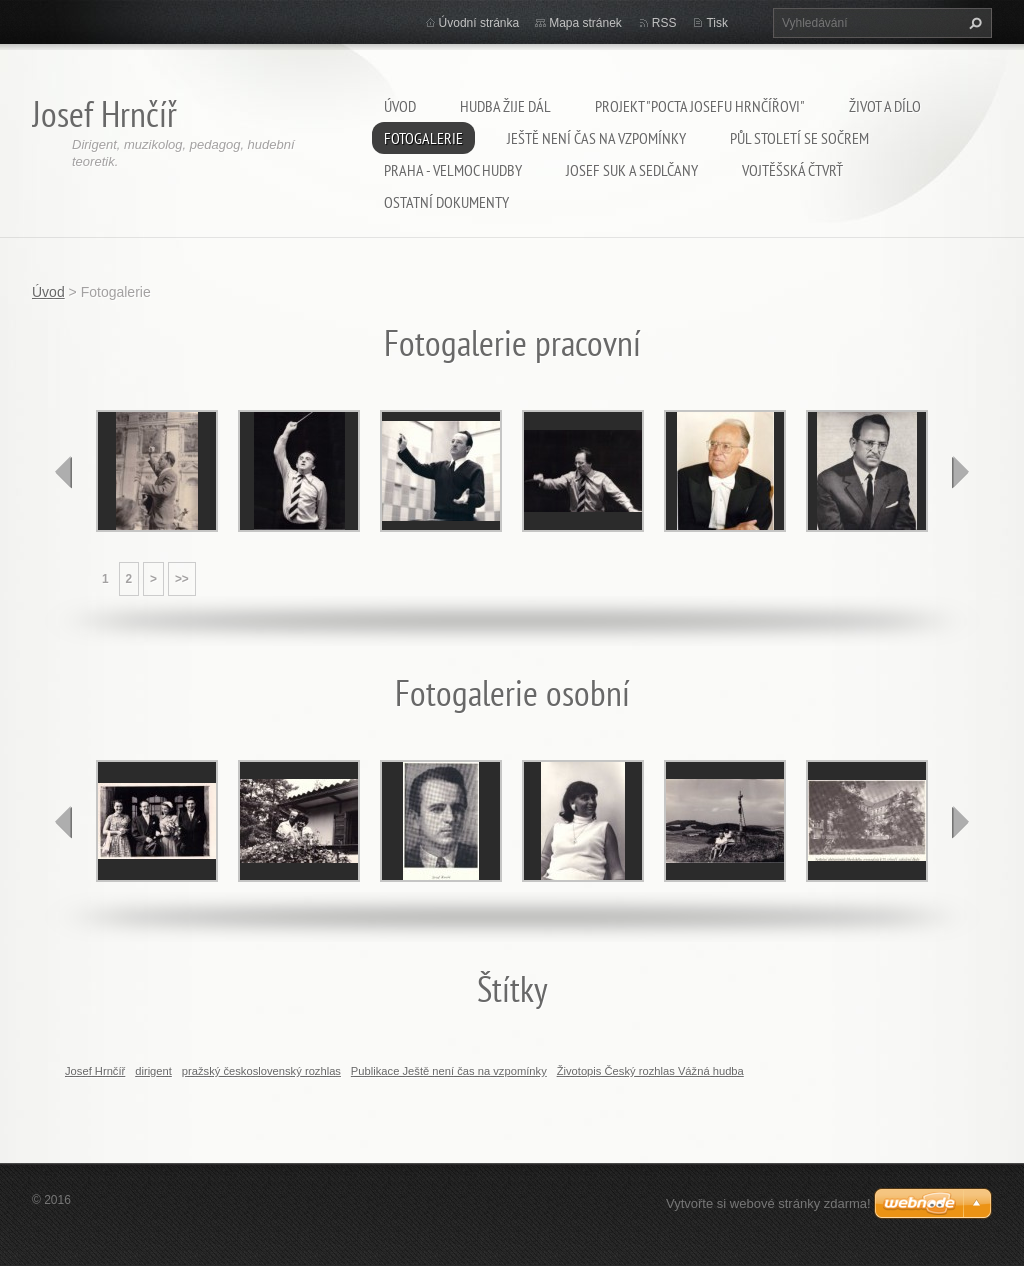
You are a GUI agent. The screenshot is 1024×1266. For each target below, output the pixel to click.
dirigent (153, 1071)
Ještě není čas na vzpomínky (596, 138)
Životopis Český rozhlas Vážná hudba (650, 1071)
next (960, 472)
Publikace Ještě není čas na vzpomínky (449, 1071)
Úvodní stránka (479, 23)
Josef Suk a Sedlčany (632, 170)
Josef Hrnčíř (95, 1071)
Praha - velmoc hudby (453, 170)
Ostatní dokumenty (446, 202)
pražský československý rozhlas (261, 1071)
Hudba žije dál (505, 106)
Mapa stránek (585, 23)
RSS (664, 23)
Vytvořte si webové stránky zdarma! (768, 1203)
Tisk (717, 23)
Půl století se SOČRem (799, 138)
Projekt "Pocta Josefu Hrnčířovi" (700, 106)
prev (64, 472)
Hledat (973, 23)
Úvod (400, 106)
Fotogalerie (423, 138)
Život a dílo (885, 106)
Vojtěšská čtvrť (792, 170)
